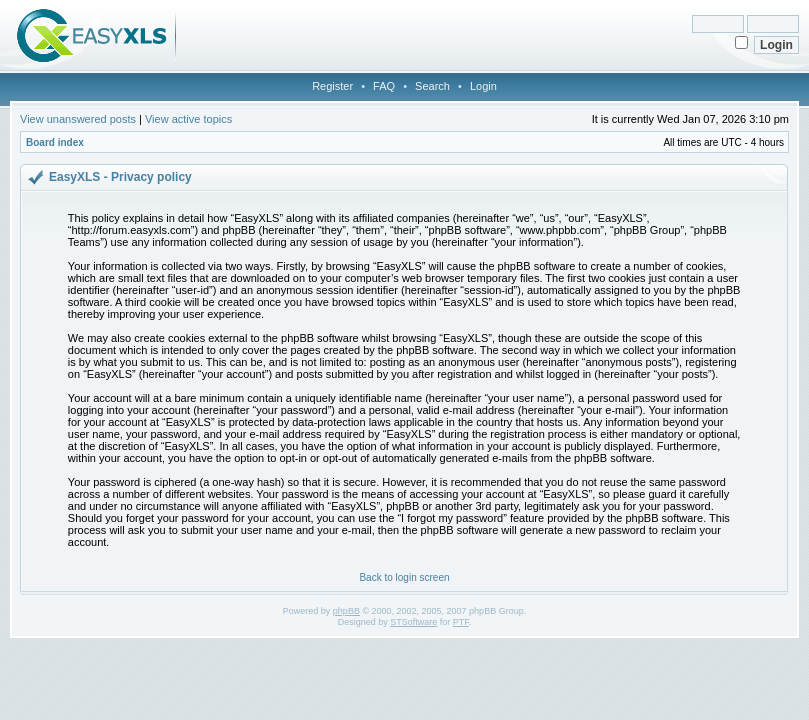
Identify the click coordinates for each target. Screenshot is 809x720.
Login (483, 86)
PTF (461, 622)
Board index (55, 142)
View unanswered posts (78, 119)
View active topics (188, 119)
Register (332, 86)
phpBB (346, 611)
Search (432, 86)
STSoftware (413, 622)
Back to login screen (404, 577)
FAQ (384, 86)
